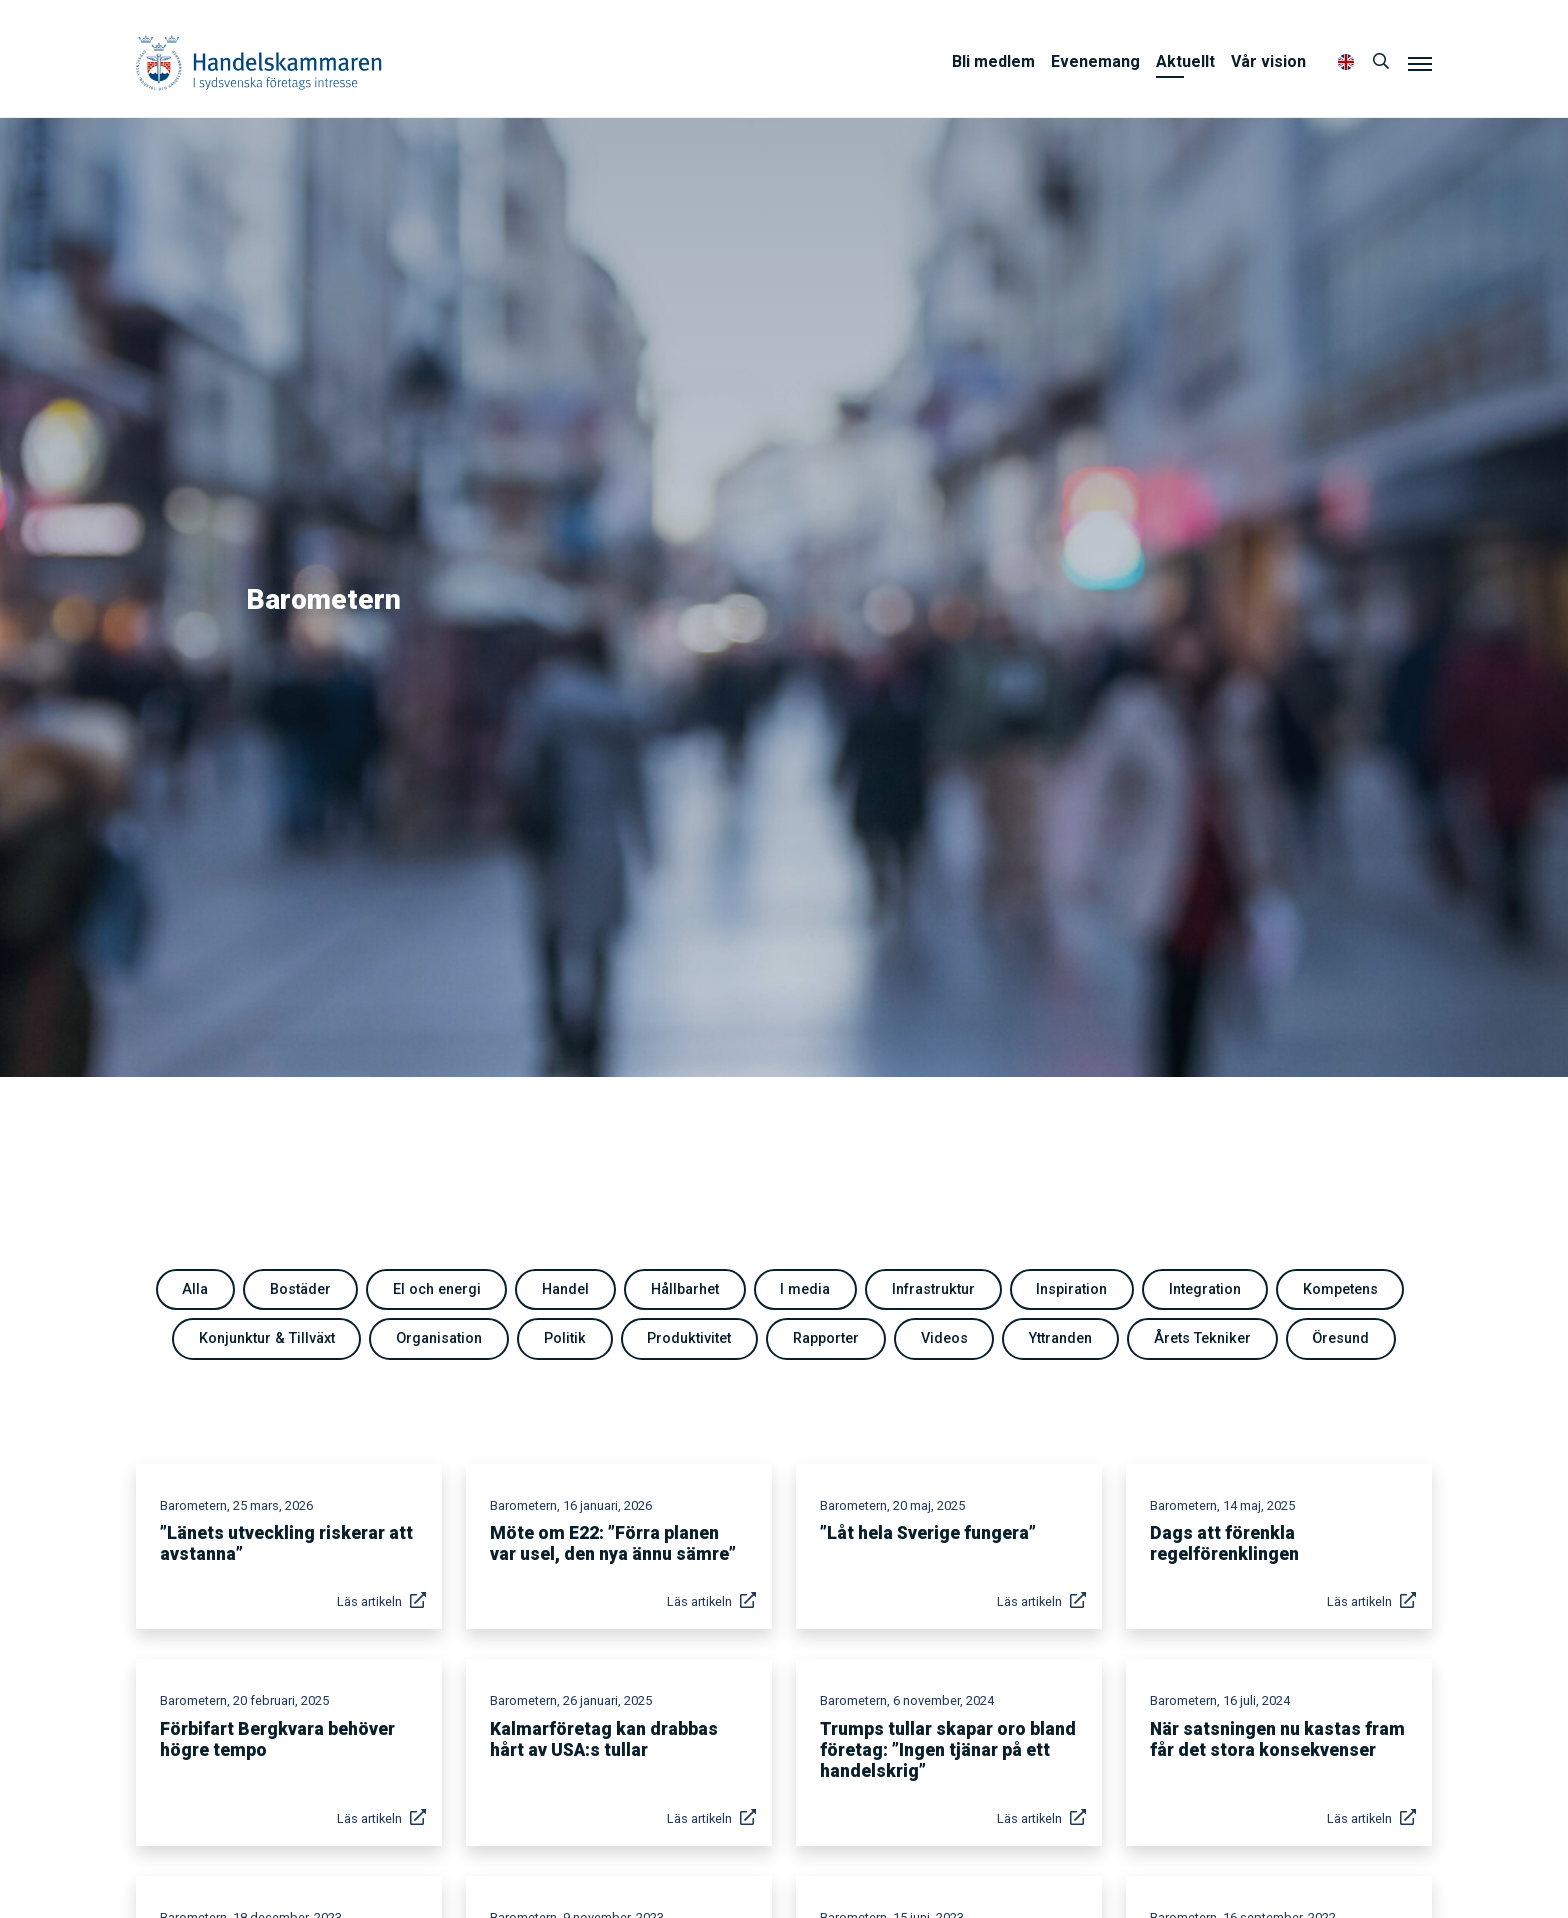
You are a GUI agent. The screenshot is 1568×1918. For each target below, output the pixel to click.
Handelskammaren (259, 62)
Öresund (1340, 1338)
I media (805, 1289)
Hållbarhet (685, 1289)
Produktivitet (689, 1338)
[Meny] (1420, 63)
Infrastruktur (933, 1289)
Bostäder (300, 1289)
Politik (565, 1338)
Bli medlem (993, 61)
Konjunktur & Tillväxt (267, 1338)
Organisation (439, 1338)
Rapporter (826, 1338)
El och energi (437, 1289)
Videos (944, 1338)
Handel (565, 1289)
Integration (1205, 1289)
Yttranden (1060, 1338)
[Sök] (1381, 62)
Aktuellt (1185, 61)
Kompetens (1340, 1289)
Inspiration (1071, 1289)
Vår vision (1268, 61)
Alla (195, 1289)
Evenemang (1095, 61)
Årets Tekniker (1202, 1338)
